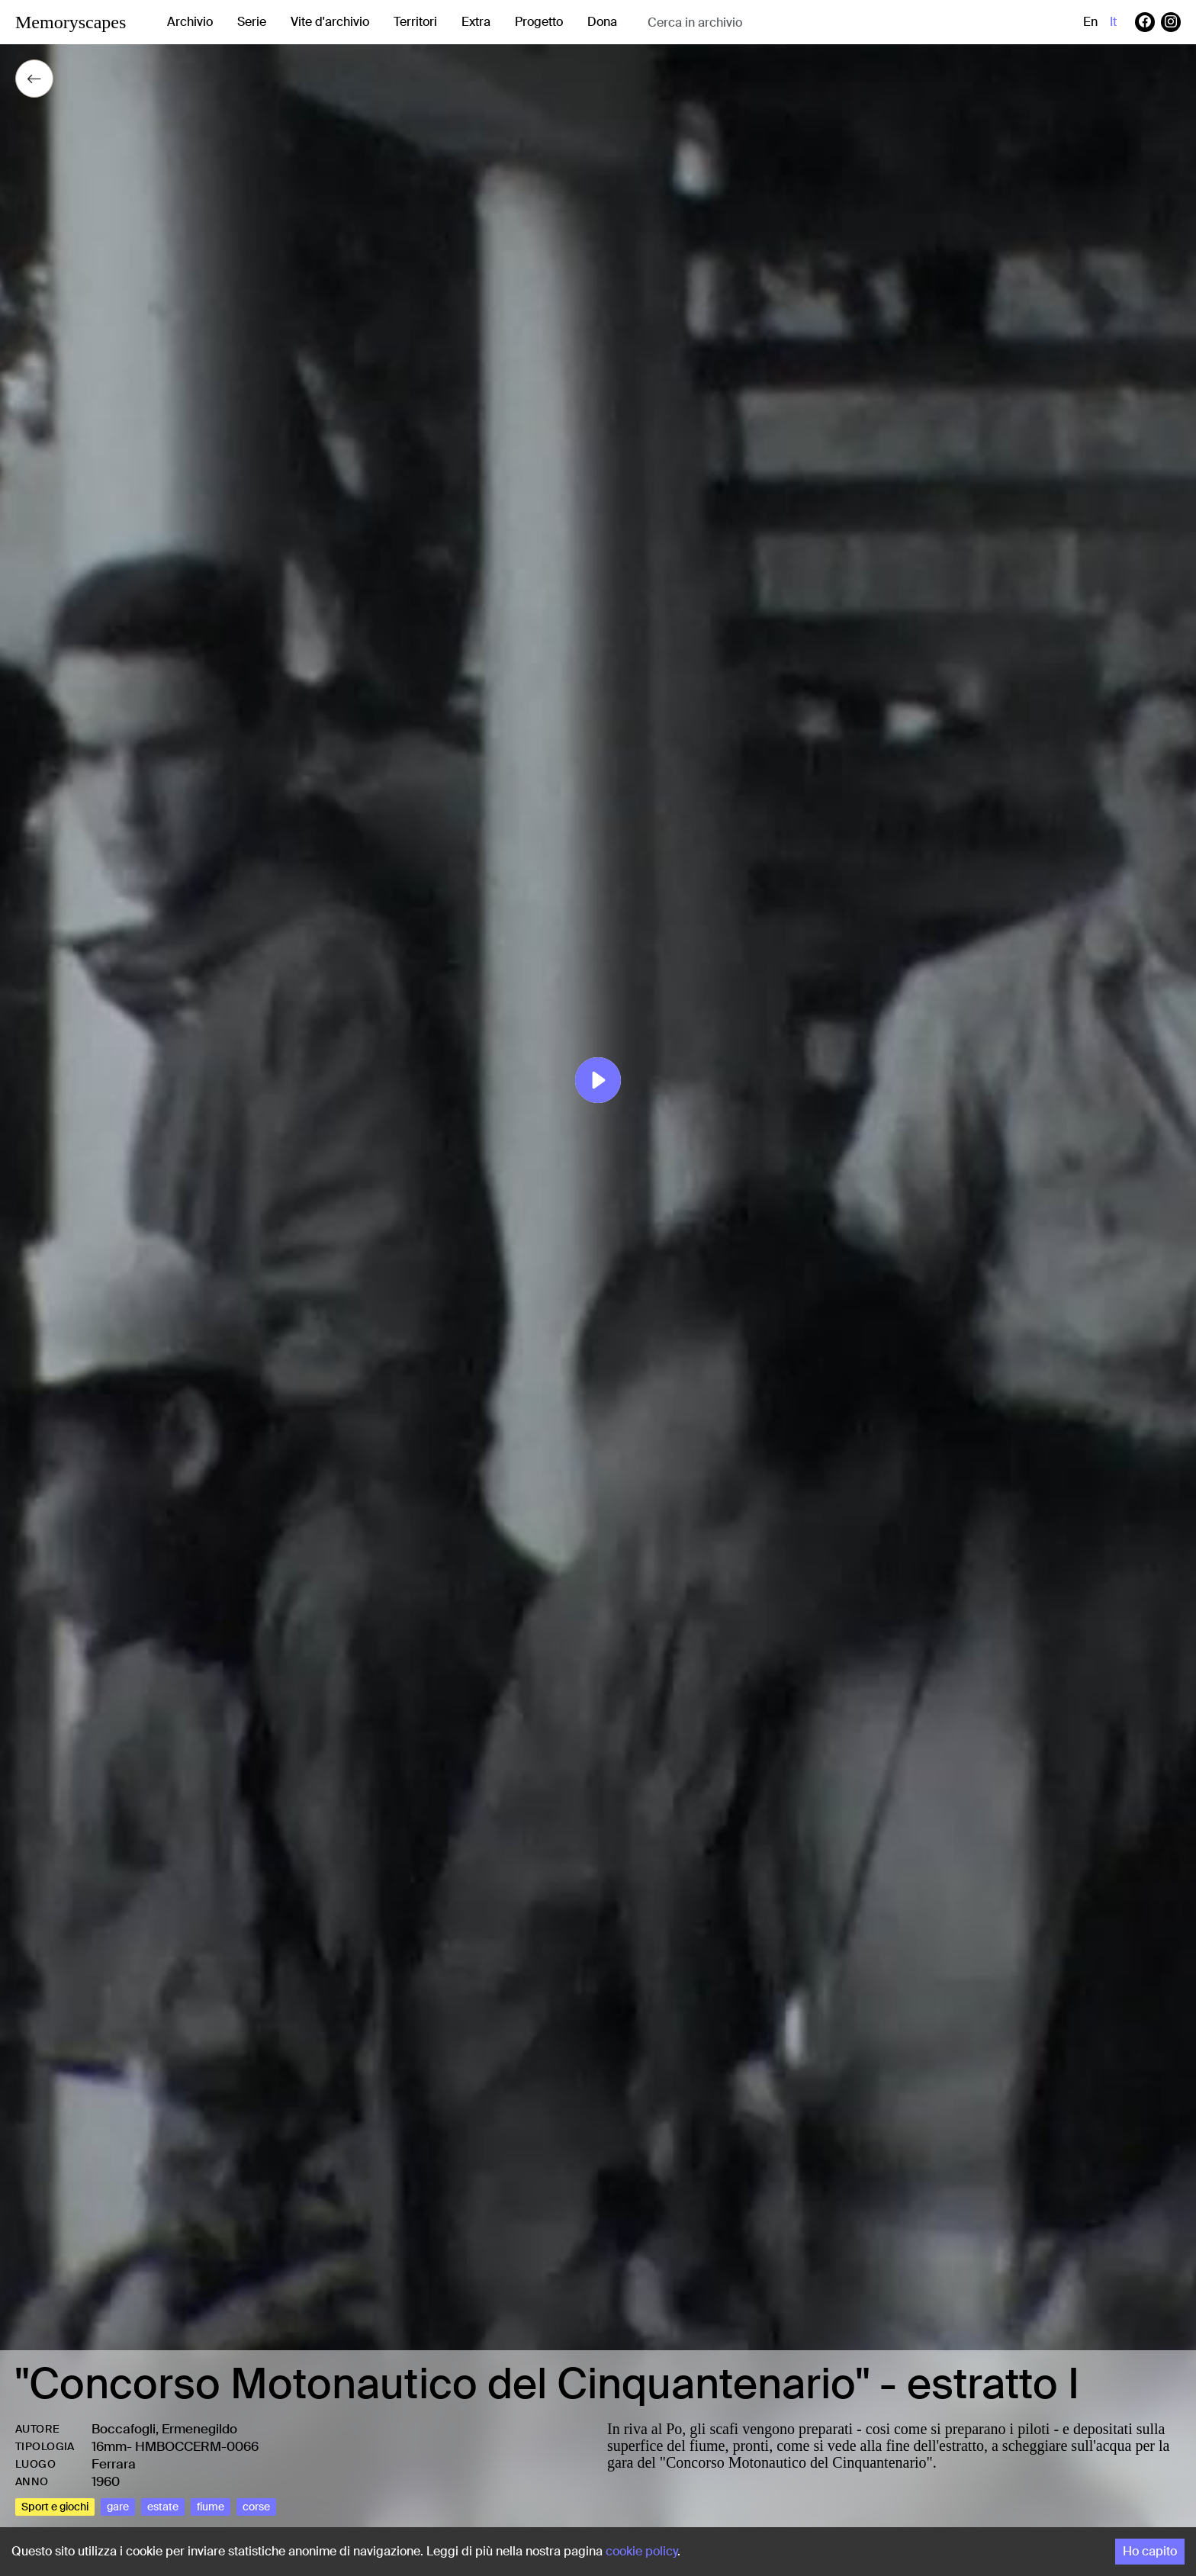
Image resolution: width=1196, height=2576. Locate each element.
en (1090, 22)
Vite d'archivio (330, 22)
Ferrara (114, 2463)
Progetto (539, 22)
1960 (106, 2481)
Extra (475, 22)
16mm (109, 2446)
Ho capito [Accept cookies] (1150, 2551)
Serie (251, 22)
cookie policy (641, 2551)
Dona (602, 22)
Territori (415, 22)
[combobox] (768, 22)
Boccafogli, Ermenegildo (164, 2428)
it (1113, 22)
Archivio (190, 22)
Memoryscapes (70, 22)
